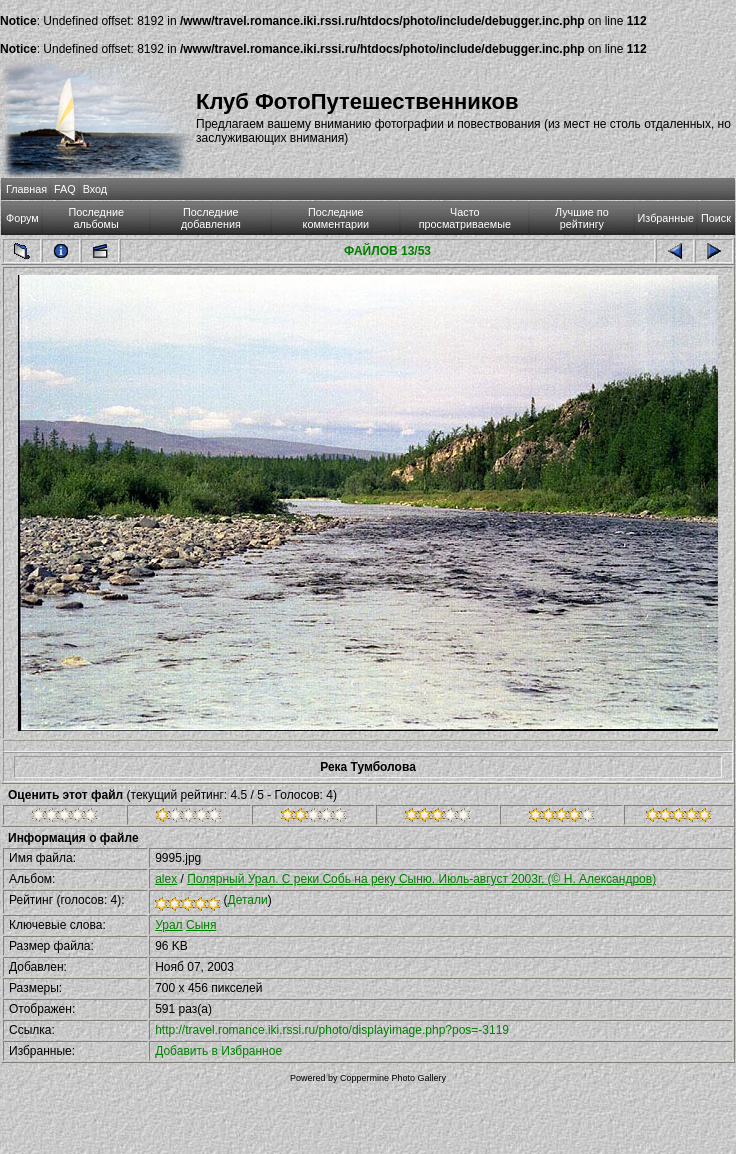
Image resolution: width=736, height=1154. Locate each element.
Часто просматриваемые (465, 218)
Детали (248, 900)
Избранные (666, 218)
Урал (168, 925)
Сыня (201, 925)
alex (166, 879)
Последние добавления (211, 218)
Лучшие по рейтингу (582, 218)
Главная (26, 189)
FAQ (65, 189)
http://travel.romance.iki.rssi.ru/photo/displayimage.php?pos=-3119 (332, 1030)
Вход (95, 189)
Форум (22, 218)
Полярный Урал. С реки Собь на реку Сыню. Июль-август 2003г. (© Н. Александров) (421, 879)
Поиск (716, 218)
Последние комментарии (336, 218)
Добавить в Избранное (218, 1051)
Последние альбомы (96, 218)
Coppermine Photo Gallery (393, 1078)
